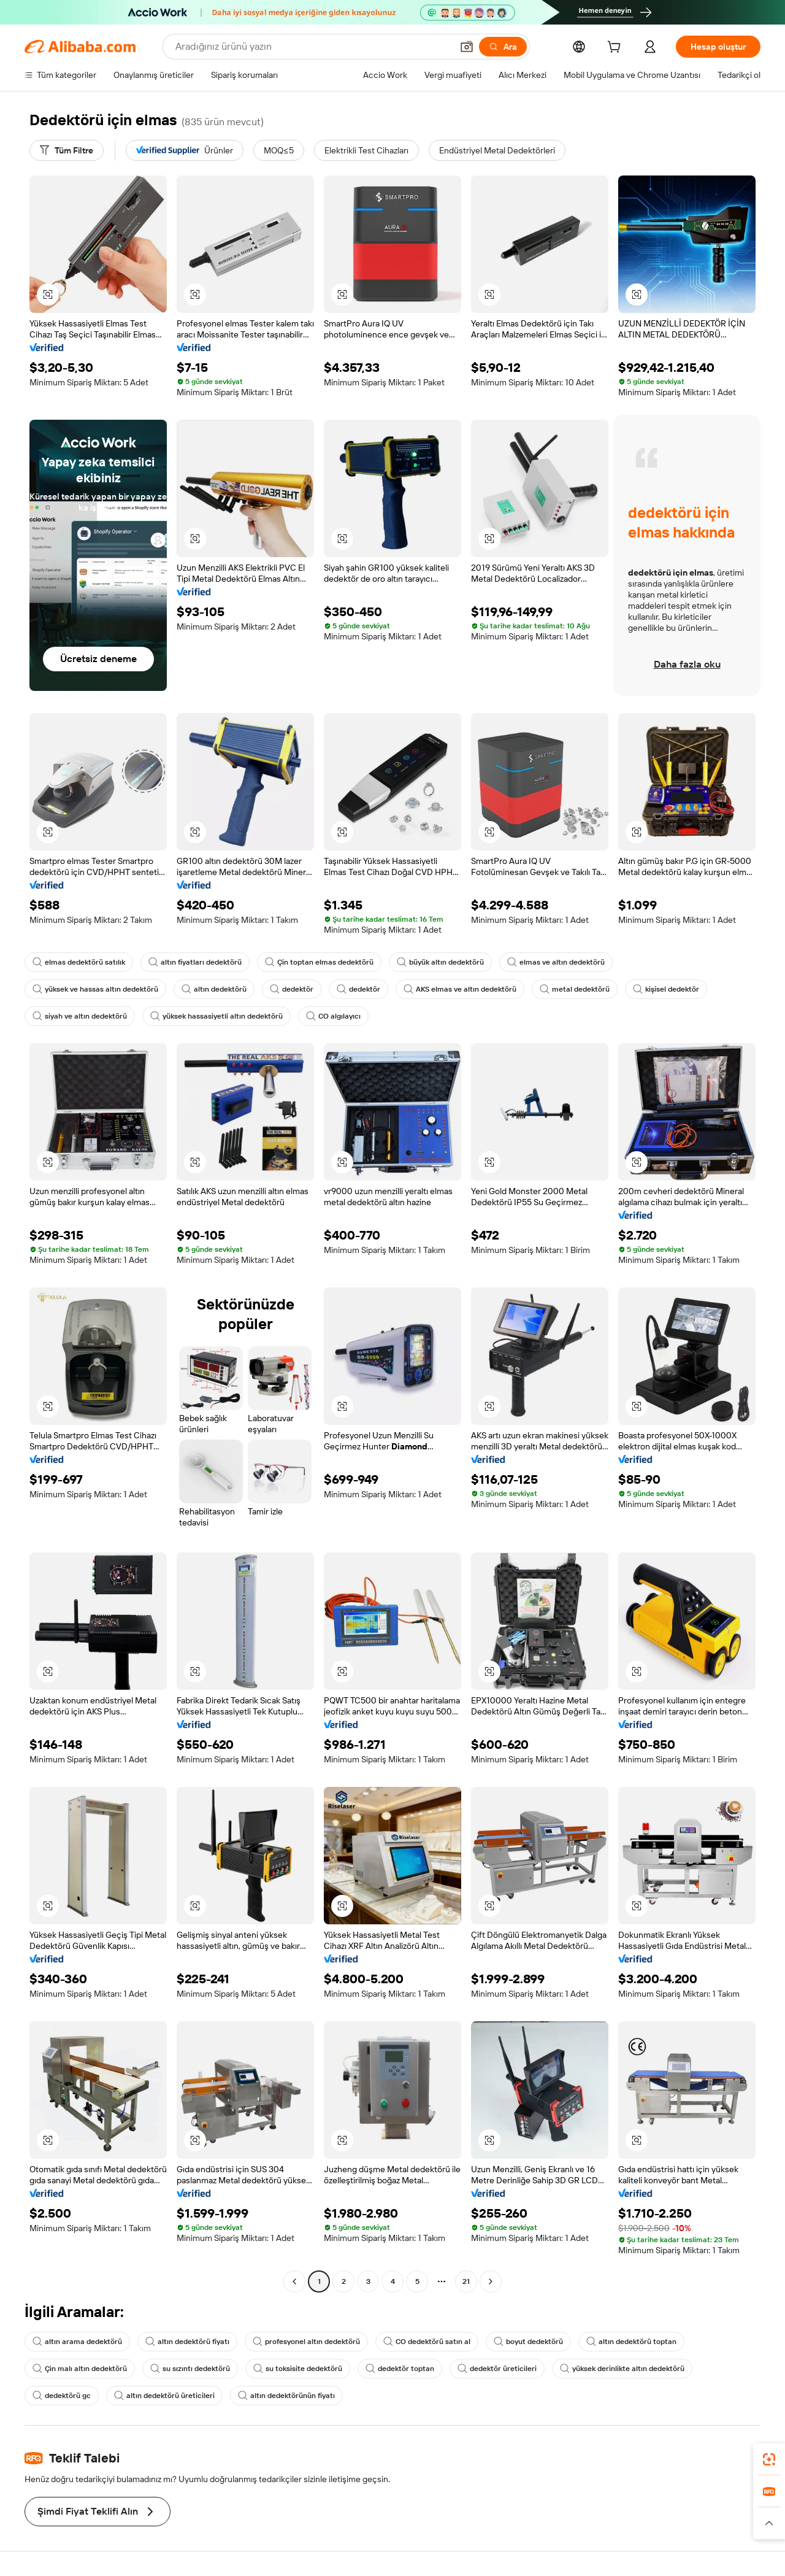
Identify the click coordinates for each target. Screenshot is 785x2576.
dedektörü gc (62, 2396)
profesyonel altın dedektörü (306, 2342)
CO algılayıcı (333, 1016)
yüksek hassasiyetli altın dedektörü (216, 1016)
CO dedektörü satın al (426, 2342)
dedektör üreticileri (497, 2369)
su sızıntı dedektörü (190, 2369)
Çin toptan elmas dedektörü (319, 962)
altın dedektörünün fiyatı (286, 2396)
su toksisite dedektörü (297, 2369)
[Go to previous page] (294, 2281)
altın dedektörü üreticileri (164, 2396)
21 (466, 2281)
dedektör (291, 989)
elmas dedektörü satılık (79, 962)
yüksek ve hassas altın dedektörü (95, 989)
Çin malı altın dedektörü (80, 2369)
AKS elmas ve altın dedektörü (460, 989)
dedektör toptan (400, 2369)
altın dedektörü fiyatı (187, 2342)
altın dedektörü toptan (631, 2342)
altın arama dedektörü (77, 2342)
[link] (769, 2459)
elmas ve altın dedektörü (556, 962)
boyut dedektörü (528, 2342)
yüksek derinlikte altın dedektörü (622, 2369)
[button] (48, 294)
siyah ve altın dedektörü (80, 1016)
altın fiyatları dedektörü (195, 962)
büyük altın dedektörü (440, 962)
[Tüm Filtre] (66, 150)
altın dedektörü (214, 989)
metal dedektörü (575, 989)
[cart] (616, 48)
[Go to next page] (491, 2281)
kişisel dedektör (666, 989)
